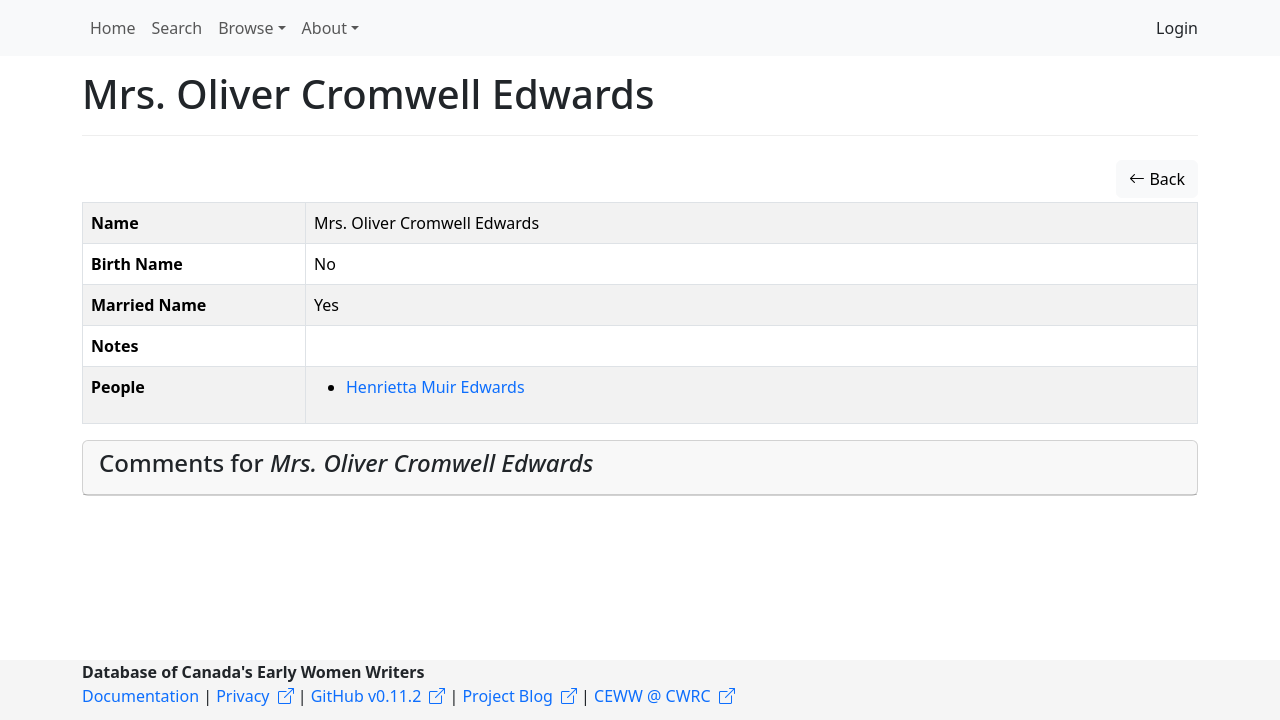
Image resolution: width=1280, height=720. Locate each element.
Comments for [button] (346, 462)
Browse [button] (245, 28)
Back (1157, 179)
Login (1177, 28)
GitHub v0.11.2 (366, 696)
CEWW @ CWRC (652, 696)
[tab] (640, 468)
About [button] (324, 28)
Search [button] (177, 28)
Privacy (242, 696)
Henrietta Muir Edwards (435, 387)
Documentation (140, 696)
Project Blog (507, 696)
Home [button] (113, 28)
